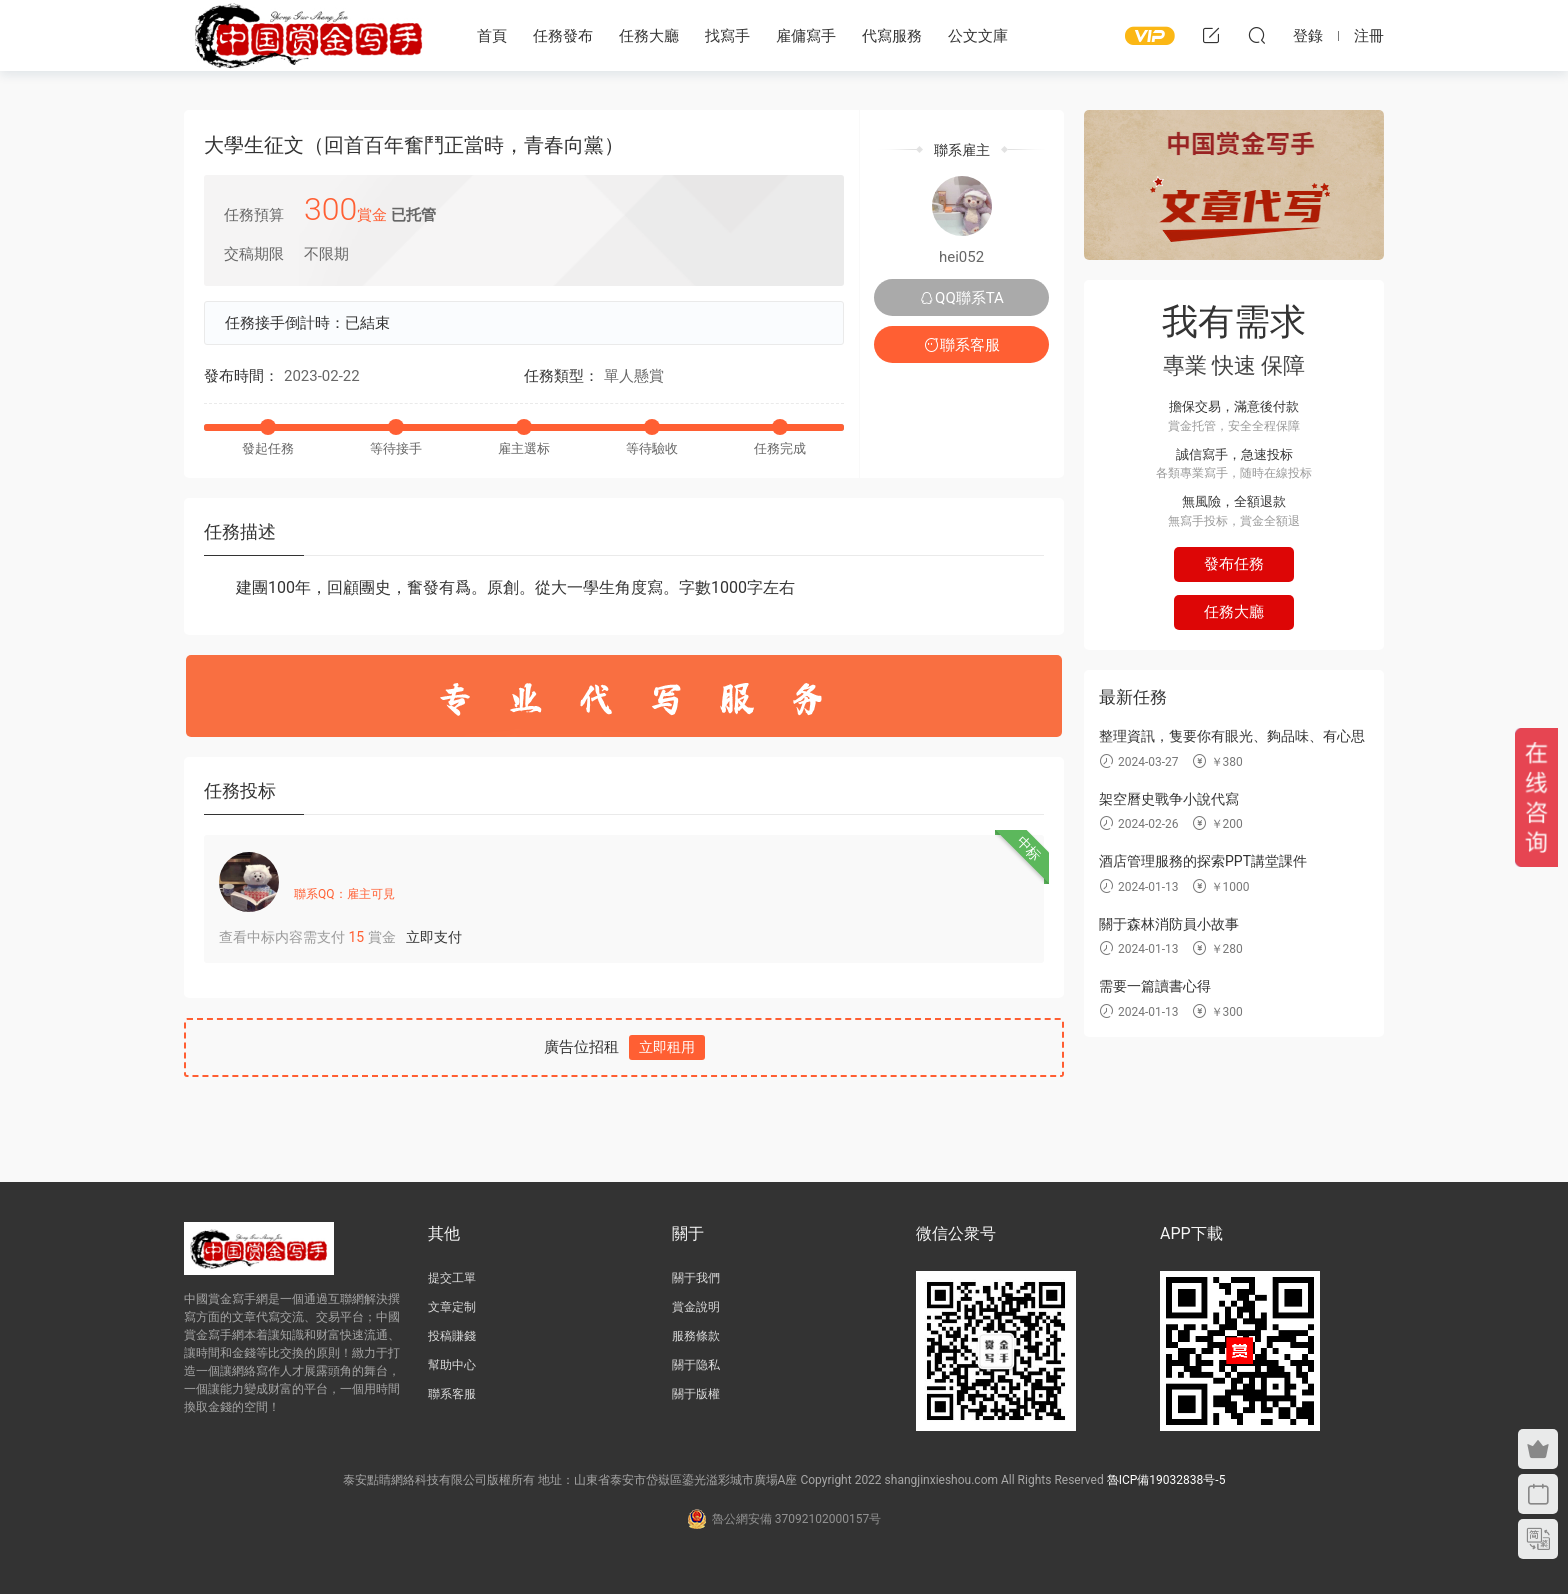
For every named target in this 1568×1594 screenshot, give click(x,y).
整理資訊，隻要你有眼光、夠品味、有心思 (1232, 736)
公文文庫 (978, 36)
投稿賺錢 (452, 1336)
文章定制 (452, 1307)
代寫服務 (892, 36)
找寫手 (727, 36)
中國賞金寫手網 (309, 35)
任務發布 (563, 36)
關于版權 (696, 1394)
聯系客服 (962, 345)
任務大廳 (649, 36)
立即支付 (434, 937)
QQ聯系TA (961, 298)
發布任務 (1234, 564)
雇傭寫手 (806, 36)
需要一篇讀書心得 (1155, 986)
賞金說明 (696, 1307)
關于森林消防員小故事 (1169, 924)
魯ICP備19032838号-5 (1166, 1480)
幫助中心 (452, 1365)
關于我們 (696, 1278)
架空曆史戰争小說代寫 (1169, 799)
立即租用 (667, 1047)
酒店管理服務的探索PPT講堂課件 (1203, 861)
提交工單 (452, 1278)
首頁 (492, 36)
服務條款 (696, 1336)
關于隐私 (696, 1365)
